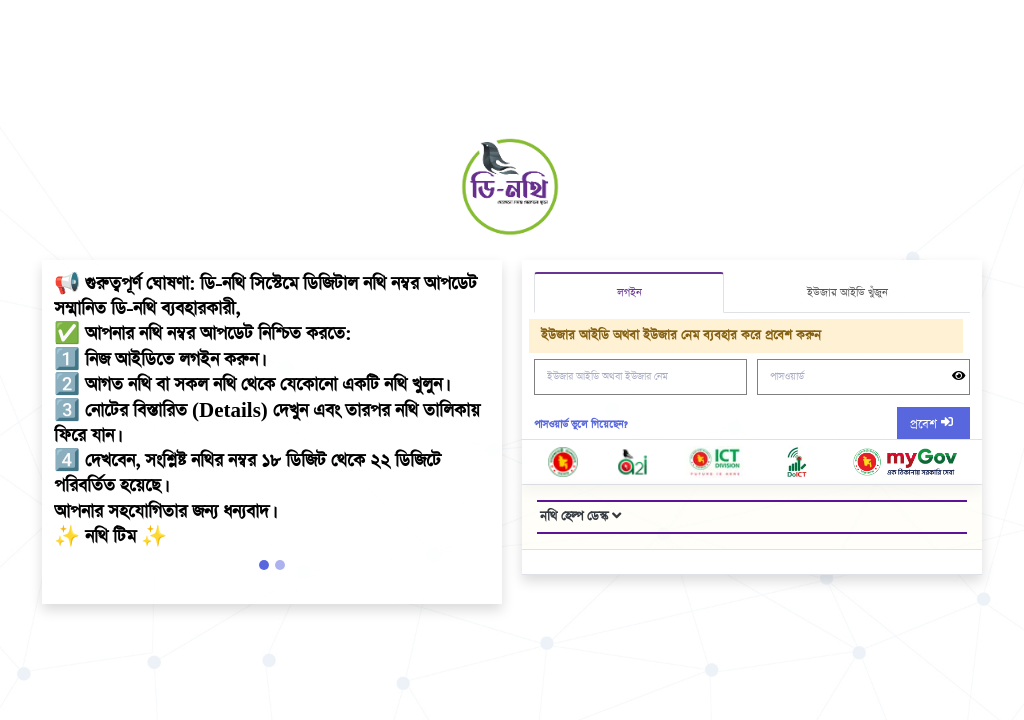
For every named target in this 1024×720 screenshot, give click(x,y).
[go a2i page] (633, 462)
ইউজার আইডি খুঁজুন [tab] (847, 292)
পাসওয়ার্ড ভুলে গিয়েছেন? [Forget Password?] (580, 425)
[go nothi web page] (904, 462)
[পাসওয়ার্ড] (863, 377)
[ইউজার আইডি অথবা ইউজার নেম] (640, 377)
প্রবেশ (925, 424)
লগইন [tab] (629, 292)
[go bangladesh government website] (563, 462)
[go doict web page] (797, 462)
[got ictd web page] (714, 462)
